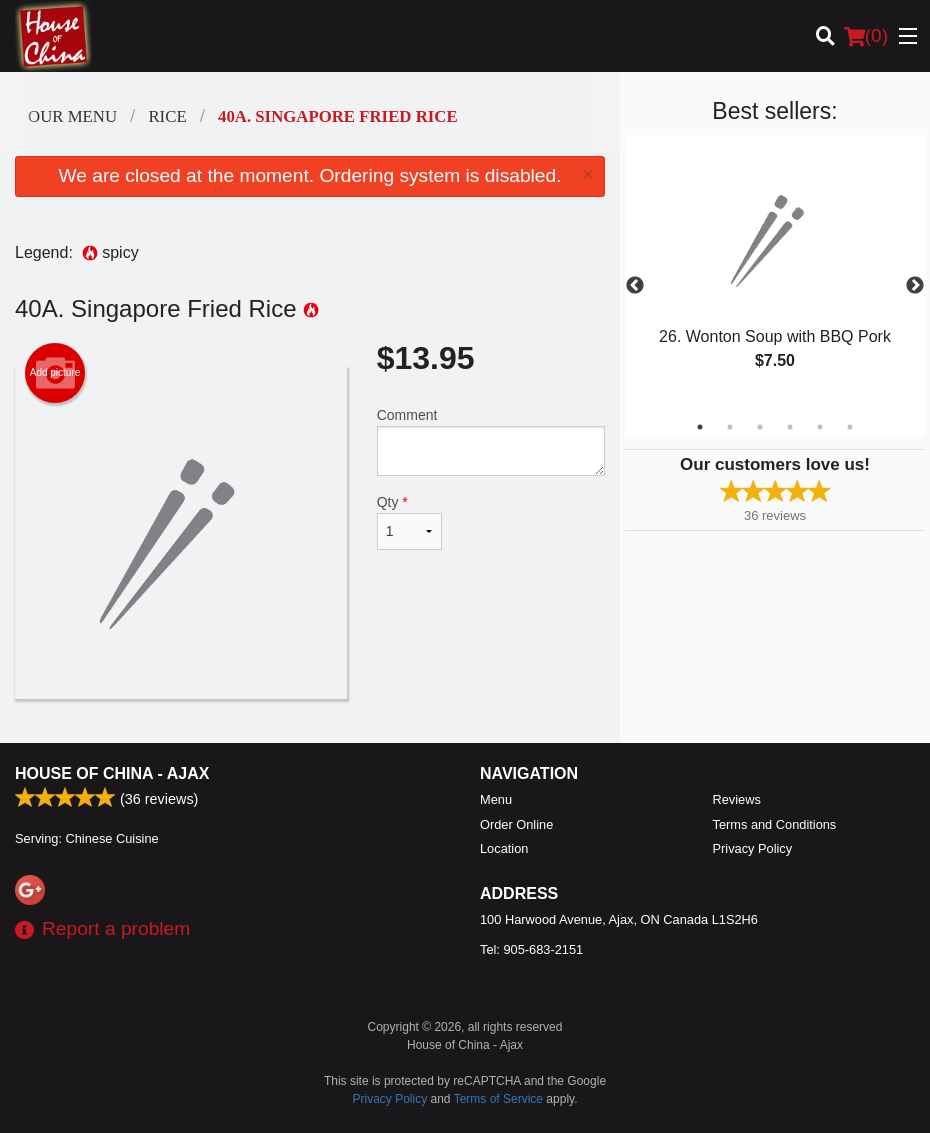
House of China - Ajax (112, 773)
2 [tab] (730, 427)
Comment (491, 441)
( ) (866, 36)
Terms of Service (498, 1099)
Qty (409, 522)
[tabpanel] (775, 274)
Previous (635, 286)
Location (504, 848)
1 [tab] (700, 427)
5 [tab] (820, 427)
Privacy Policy (753, 848)
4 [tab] (790, 427)
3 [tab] (760, 427)
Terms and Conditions (775, 824)
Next (915, 286)
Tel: (531, 949)
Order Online (516, 824)
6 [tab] (850, 427)
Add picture (55, 373)
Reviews (737, 799)
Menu (496, 799)
